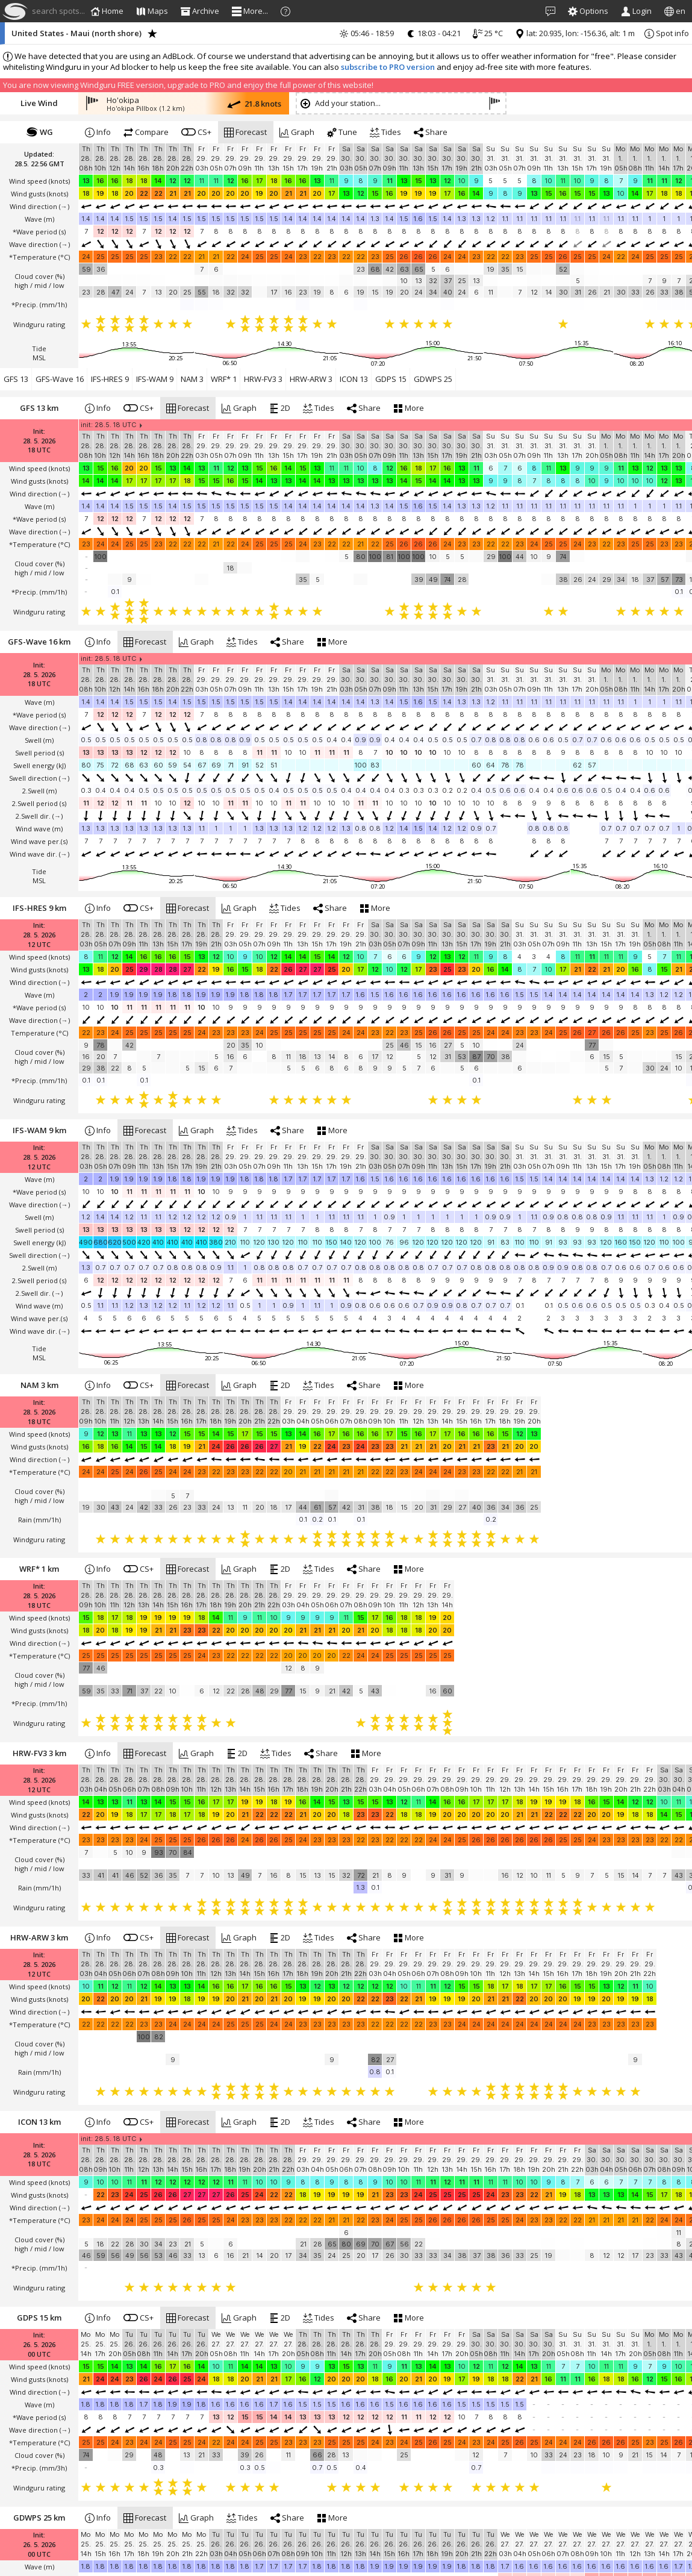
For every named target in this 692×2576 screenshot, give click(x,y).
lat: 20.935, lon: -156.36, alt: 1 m (575, 33)
